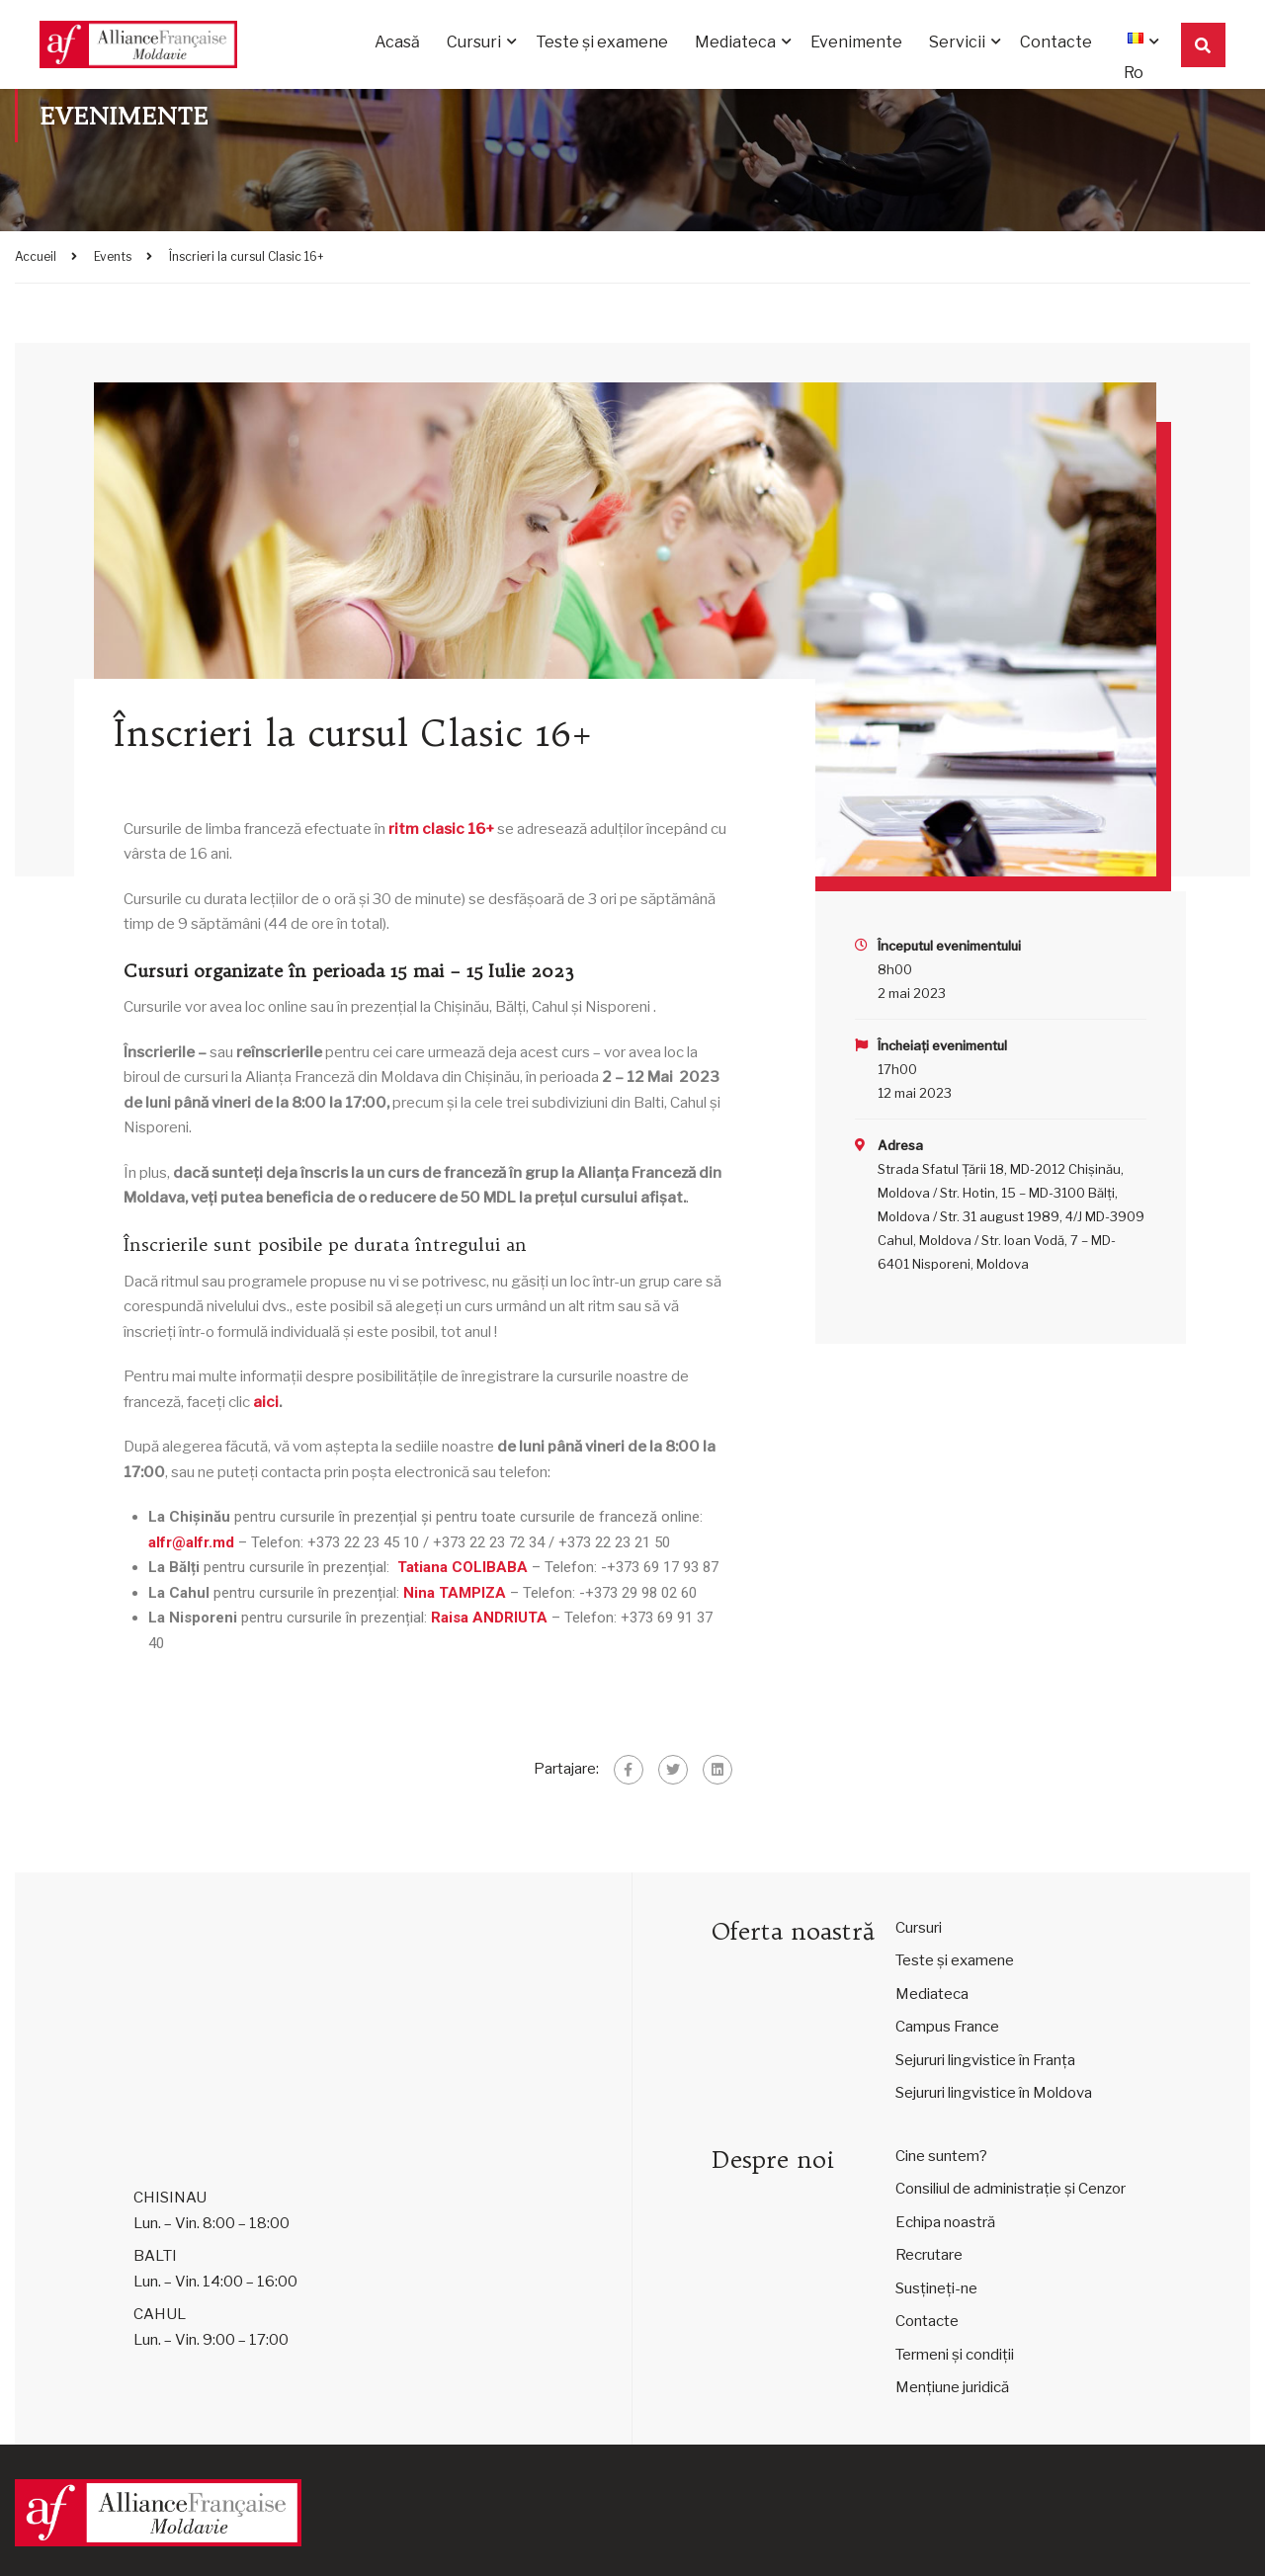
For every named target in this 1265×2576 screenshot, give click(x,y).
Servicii (957, 42)
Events (112, 256)
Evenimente (856, 42)
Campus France (947, 2027)
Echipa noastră (945, 2222)
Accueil (35, 256)
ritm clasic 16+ (441, 829)
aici (266, 1402)
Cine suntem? (941, 2156)
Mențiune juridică (952, 2387)
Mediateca (735, 42)
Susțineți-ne (936, 2288)
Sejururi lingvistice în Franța (985, 2060)
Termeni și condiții (954, 2355)
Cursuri (474, 42)
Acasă (397, 42)
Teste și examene (602, 42)
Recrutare (929, 2255)
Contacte (1056, 42)
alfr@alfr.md (191, 1542)
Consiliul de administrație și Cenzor (1010, 2189)
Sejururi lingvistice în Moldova (993, 2093)
